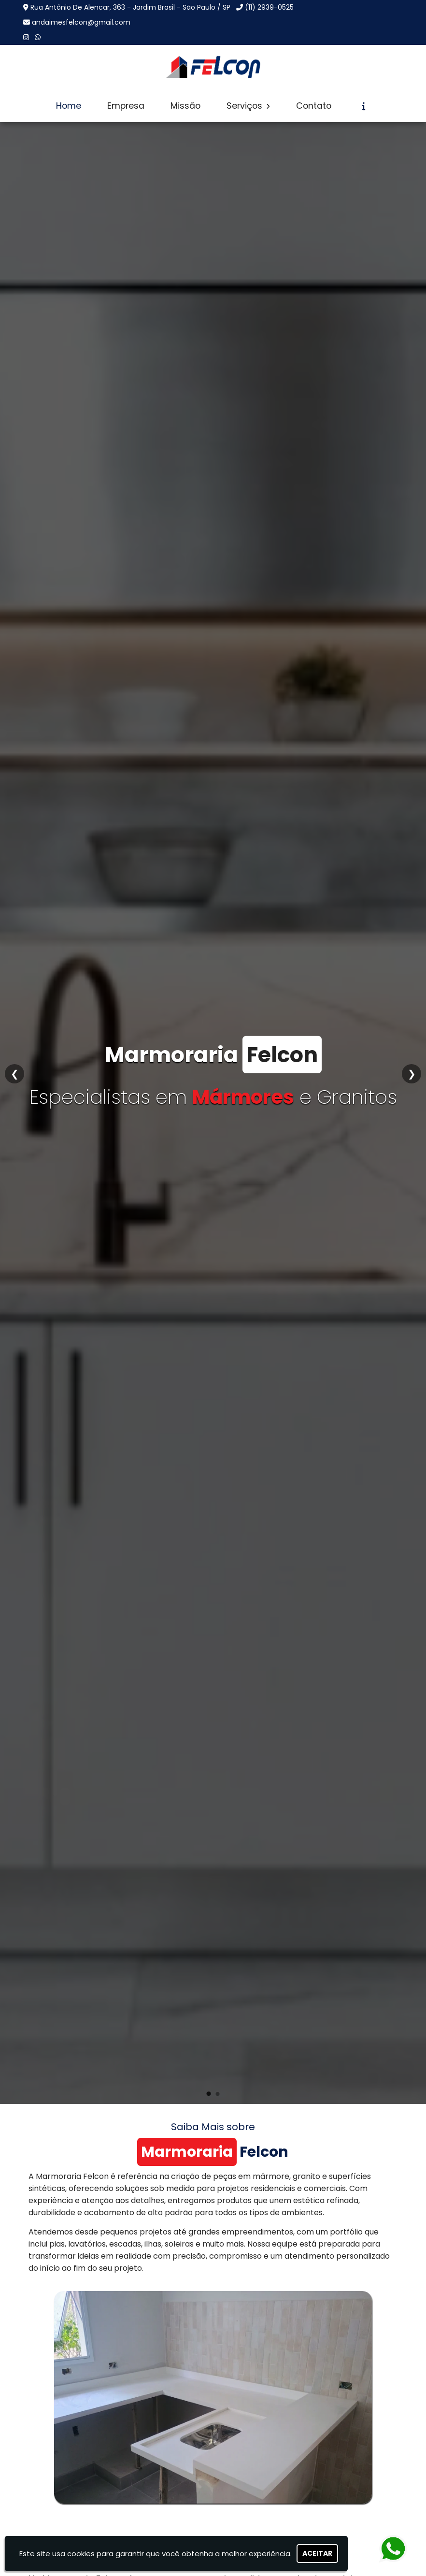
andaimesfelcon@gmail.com (81, 22)
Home (68, 106)
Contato (313, 106)
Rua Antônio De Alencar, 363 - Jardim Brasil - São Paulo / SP (130, 7)
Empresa (125, 106)
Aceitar (317, 2553)
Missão (185, 106)
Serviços (248, 106)
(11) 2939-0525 (269, 7)
